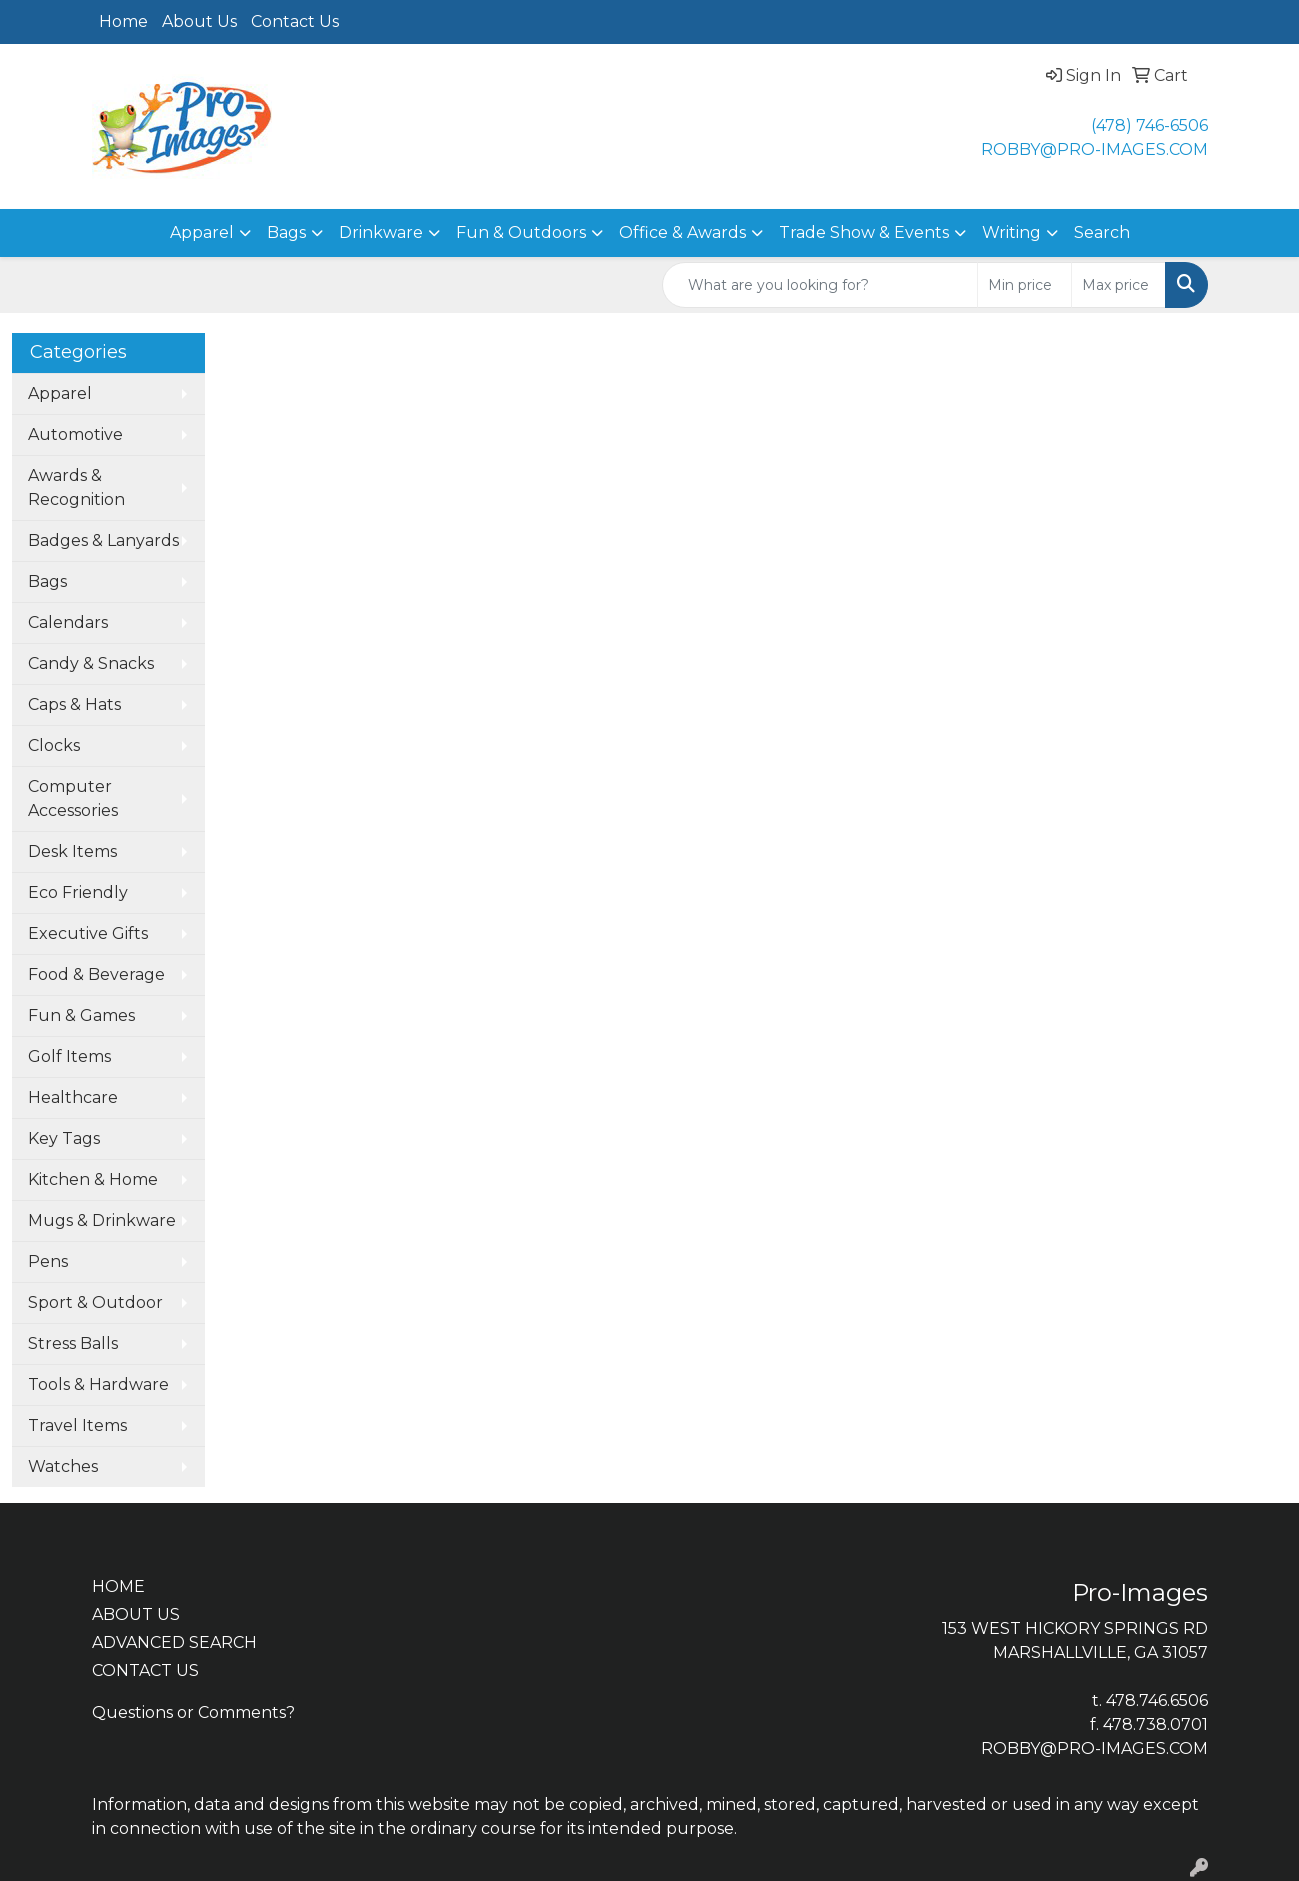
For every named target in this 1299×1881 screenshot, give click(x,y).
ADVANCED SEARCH (174, 1642)
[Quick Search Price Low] (1024, 285)
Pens (48, 1261)
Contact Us (295, 21)
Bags (286, 232)
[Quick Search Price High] (1118, 285)
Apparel (202, 232)
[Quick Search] (820, 285)
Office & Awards (682, 232)
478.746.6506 (1157, 1700)
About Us (199, 21)
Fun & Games (81, 1015)
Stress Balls (73, 1343)
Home (123, 21)
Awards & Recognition (76, 487)
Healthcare (73, 1097)
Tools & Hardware (98, 1384)
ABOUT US (136, 1614)
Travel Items (77, 1425)
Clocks (54, 745)
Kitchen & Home (93, 1179)
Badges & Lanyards (103, 540)
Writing (1011, 232)
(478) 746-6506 (1149, 125)
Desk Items (72, 851)
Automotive (75, 434)
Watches (63, 1466)
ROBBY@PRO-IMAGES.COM (1094, 149)
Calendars (68, 622)
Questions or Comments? (193, 1712)
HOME (118, 1586)
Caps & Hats (74, 704)
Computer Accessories (73, 798)
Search (1102, 232)
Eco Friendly (78, 892)
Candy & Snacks (91, 663)
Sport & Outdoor (95, 1302)
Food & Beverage (96, 974)
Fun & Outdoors (521, 232)
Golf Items (69, 1056)
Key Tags (64, 1138)
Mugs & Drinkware (102, 1220)
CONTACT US (145, 1670)
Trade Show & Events (864, 232)
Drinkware (381, 232)
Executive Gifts (88, 933)
